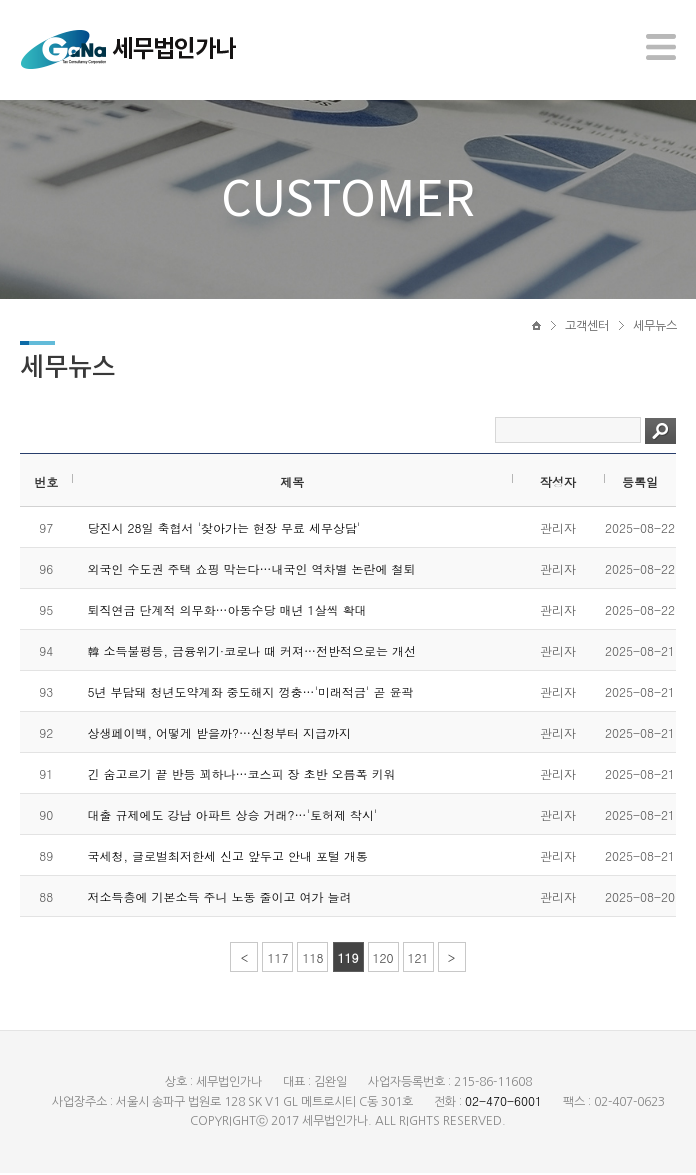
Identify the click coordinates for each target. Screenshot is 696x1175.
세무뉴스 (655, 327)
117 (277, 959)
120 (383, 959)
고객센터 (587, 327)
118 (312, 959)
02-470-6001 (503, 1102)
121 (418, 959)
